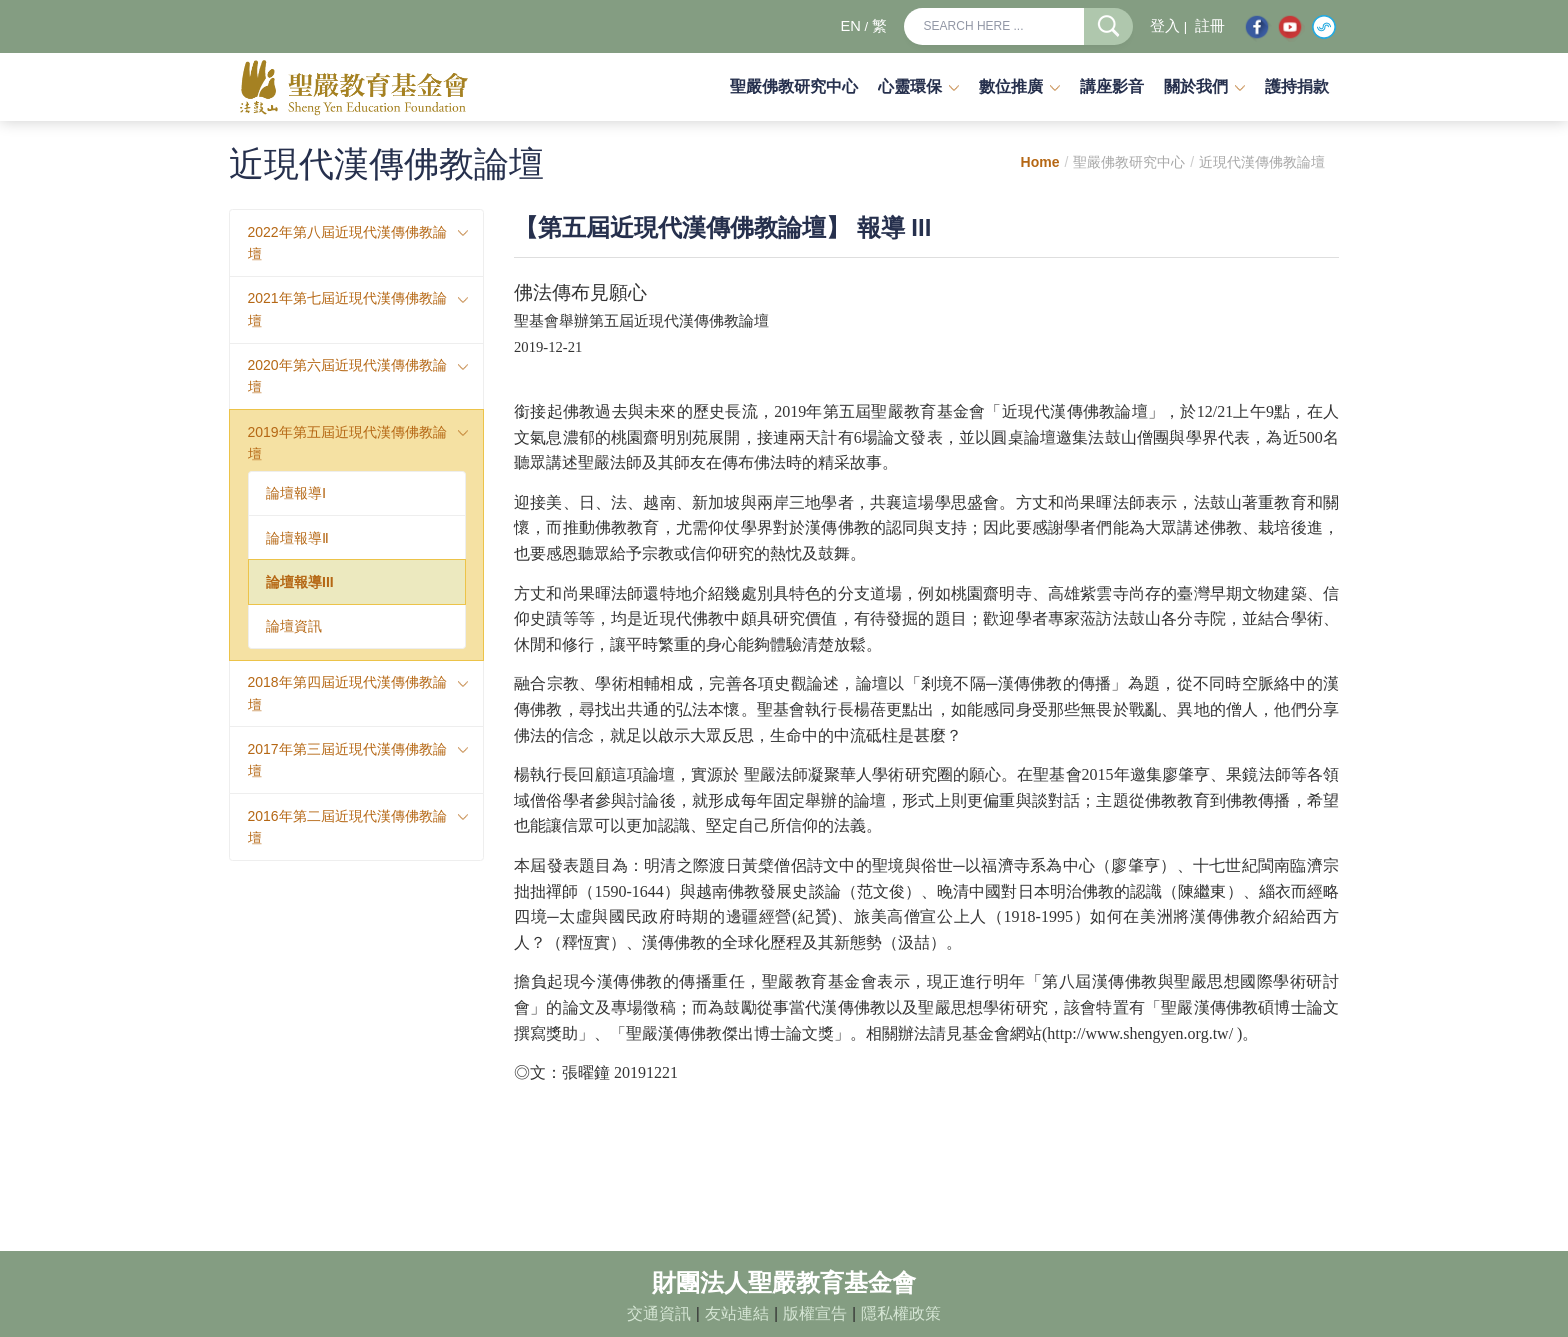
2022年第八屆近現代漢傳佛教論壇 (347, 243)
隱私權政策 (901, 1313)
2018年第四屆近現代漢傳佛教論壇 (347, 693)
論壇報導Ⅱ (297, 538)
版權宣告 (815, 1313)
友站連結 (737, 1313)
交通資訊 (659, 1313)
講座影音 (1112, 86)
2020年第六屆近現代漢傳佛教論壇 (347, 376)
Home (1040, 162)
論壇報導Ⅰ (296, 493)
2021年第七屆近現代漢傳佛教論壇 (347, 309)
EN (850, 26)
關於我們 (1196, 86)
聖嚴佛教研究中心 (794, 86)
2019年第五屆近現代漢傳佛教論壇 (347, 443)
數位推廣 (1011, 86)
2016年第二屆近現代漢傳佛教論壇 (347, 827)
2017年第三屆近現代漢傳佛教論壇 (347, 760)
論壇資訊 (294, 626)
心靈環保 (910, 86)
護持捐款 (1297, 86)
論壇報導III (300, 582)
